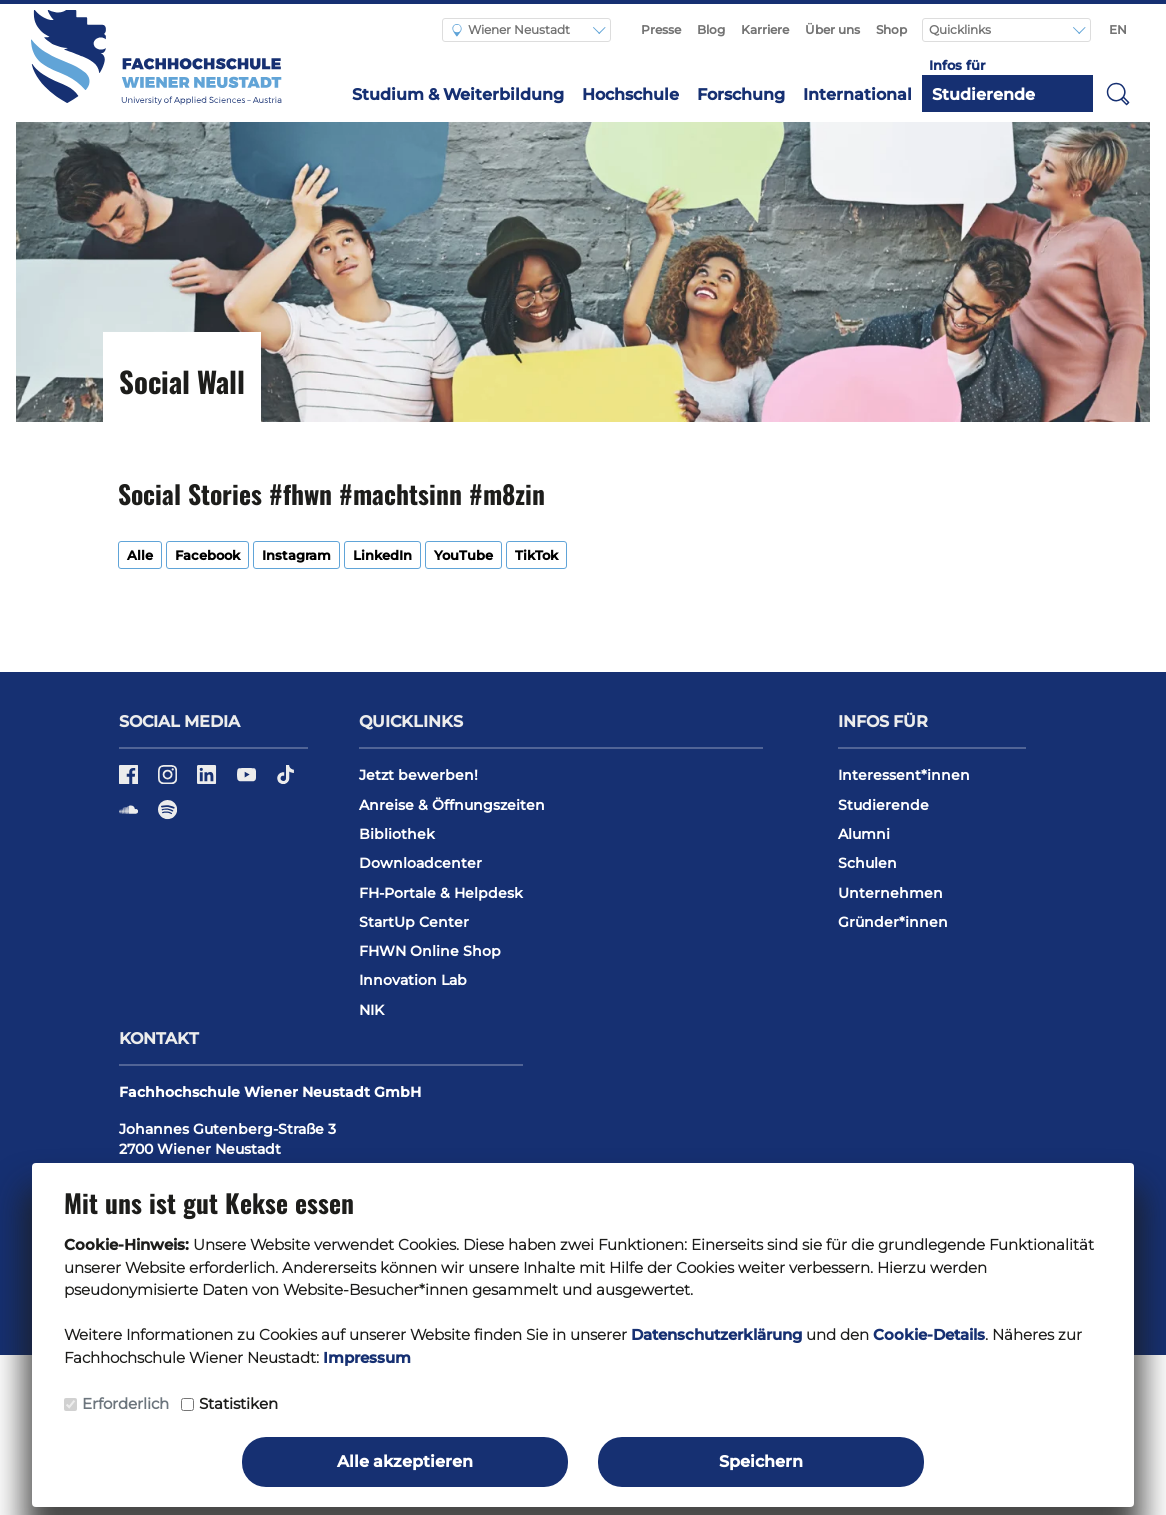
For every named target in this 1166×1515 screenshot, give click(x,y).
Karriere (765, 29)
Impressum (367, 1357)
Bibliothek (397, 834)
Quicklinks (961, 29)
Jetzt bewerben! (418, 775)
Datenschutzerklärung (716, 1334)
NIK (371, 1010)
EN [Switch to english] (1118, 29)
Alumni (864, 834)
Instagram (296, 555)
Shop (891, 29)
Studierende (983, 94)
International (857, 94)
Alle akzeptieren (405, 1461)
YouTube (463, 555)
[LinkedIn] (208, 781)
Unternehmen (890, 893)
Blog (711, 29)
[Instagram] (169, 781)
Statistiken (238, 1403)
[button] (1118, 93)
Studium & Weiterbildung (458, 94)
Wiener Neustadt (511, 29)
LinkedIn (382, 555)
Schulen (867, 863)
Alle (140, 555)
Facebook (207, 555)
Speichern (761, 1461)
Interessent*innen (904, 775)
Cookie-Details (929, 1334)
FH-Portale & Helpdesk (441, 893)
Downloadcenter (420, 863)
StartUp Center (414, 922)
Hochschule (630, 94)
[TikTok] (285, 781)
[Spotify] (167, 817)
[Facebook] (130, 781)
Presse (661, 29)
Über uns (832, 29)
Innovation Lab (413, 980)
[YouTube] (248, 781)
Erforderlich (125, 1403)
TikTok (536, 555)
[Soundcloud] (130, 817)
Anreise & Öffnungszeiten (452, 805)
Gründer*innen (893, 922)
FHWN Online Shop (430, 951)
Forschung (741, 94)
